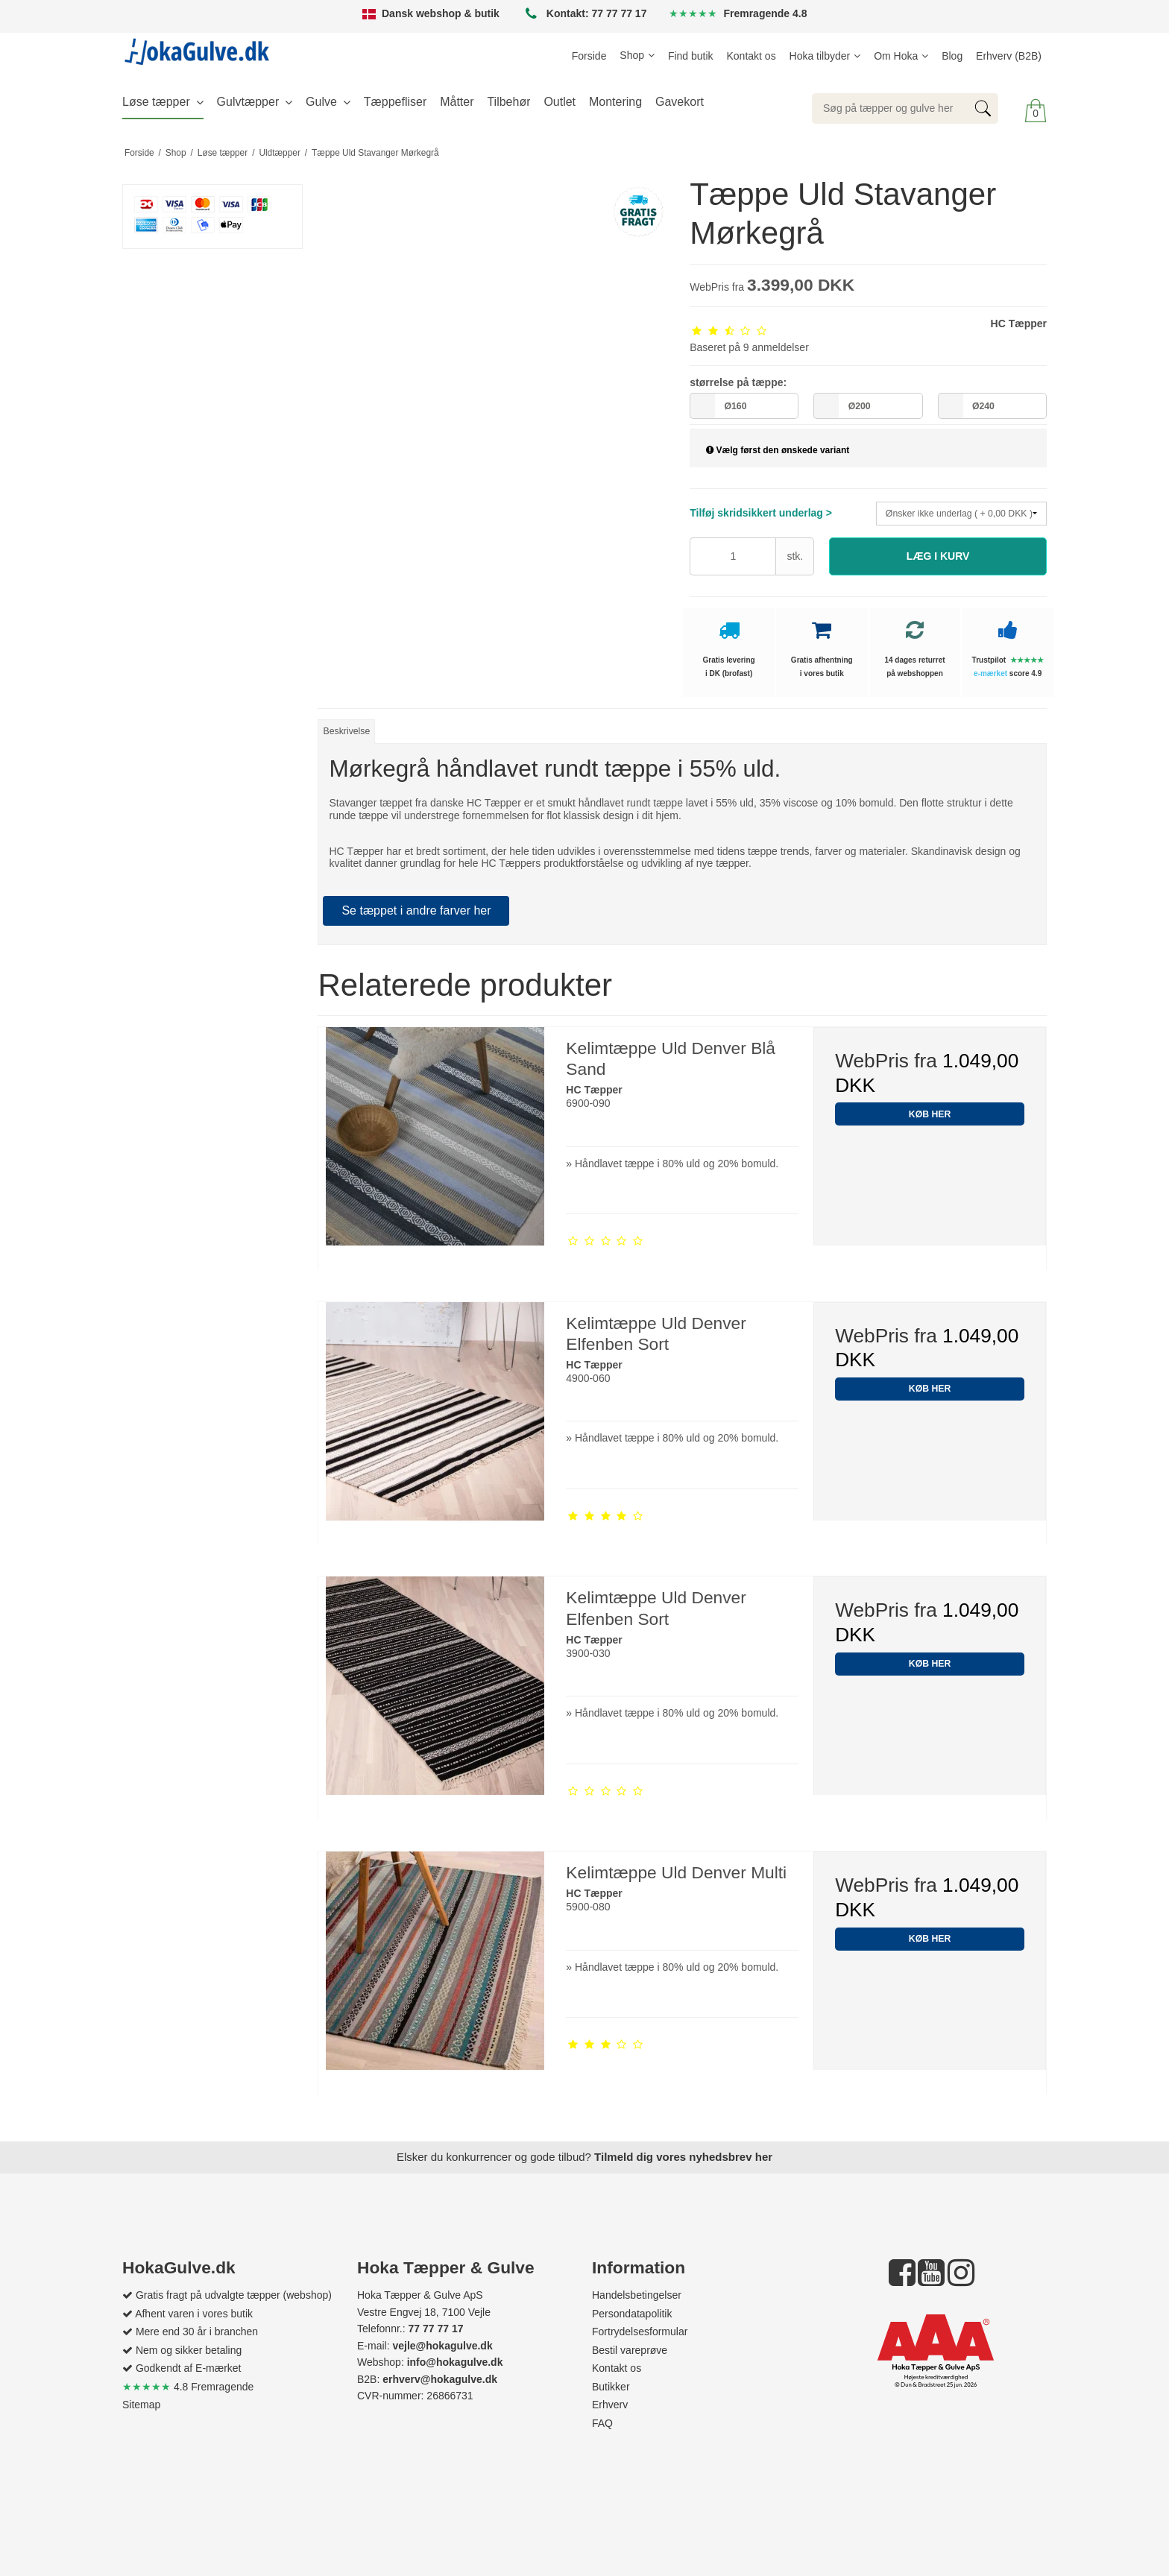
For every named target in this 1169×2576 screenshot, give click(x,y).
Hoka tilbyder (820, 56)
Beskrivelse (347, 731)
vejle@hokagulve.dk (442, 2346)
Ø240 (983, 406)
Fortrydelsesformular (639, 2331)
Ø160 (735, 406)
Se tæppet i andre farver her (416, 910)
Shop (632, 55)
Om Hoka (896, 56)
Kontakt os (751, 56)
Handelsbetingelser (636, 2295)
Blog (952, 56)
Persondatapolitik (632, 2314)
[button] (938, 556)
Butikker (611, 2387)
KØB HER (930, 1114)
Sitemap (141, 2405)
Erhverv (610, 2405)
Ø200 (859, 406)
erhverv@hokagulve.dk (439, 2379)
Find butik (690, 56)
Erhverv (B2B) (1009, 56)
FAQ (602, 2423)
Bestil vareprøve (629, 2350)
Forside (589, 56)
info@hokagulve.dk (455, 2362)
